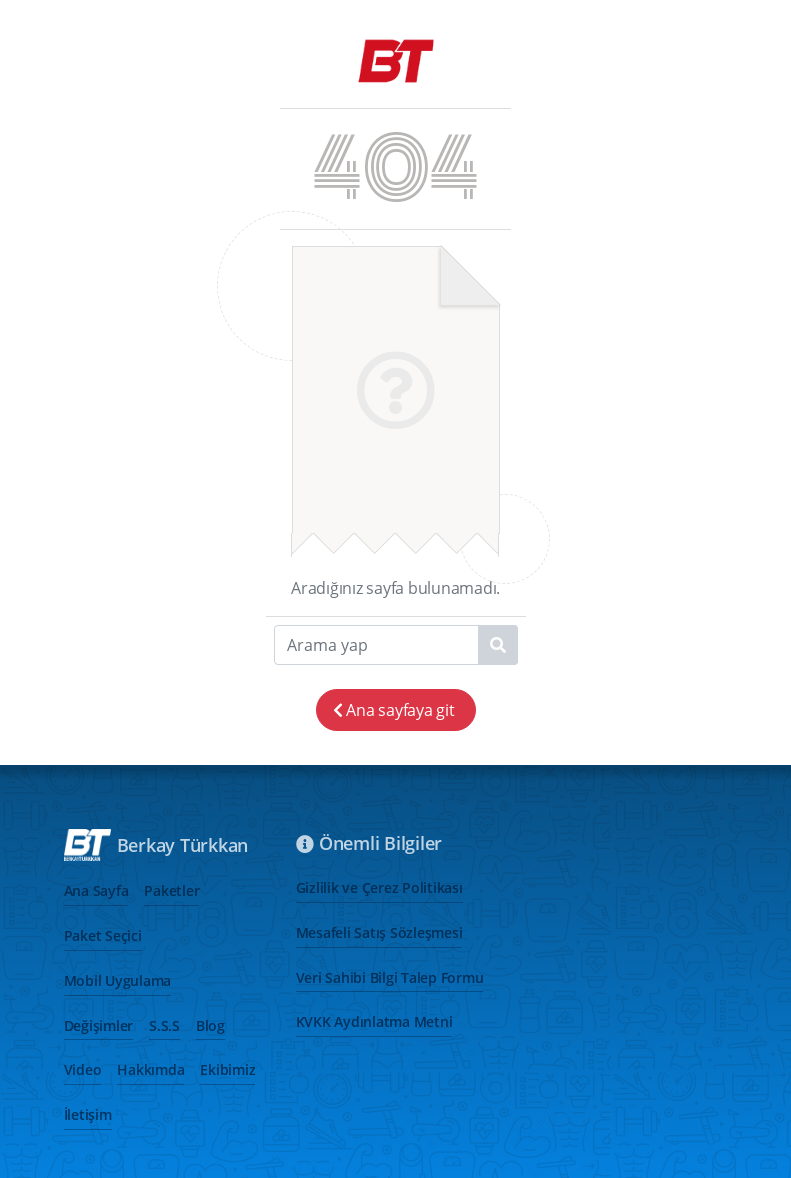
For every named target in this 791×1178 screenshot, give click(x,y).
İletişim (88, 1114)
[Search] (396, 645)
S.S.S (164, 1025)
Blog (210, 1025)
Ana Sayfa (96, 890)
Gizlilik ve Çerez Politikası (379, 887)
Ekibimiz (227, 1069)
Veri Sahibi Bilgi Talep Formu (390, 977)
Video (83, 1069)
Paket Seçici (103, 935)
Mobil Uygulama (118, 980)
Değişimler (99, 1025)
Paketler (171, 890)
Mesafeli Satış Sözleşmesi (379, 932)
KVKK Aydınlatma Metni (374, 1021)
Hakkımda (150, 1069)
